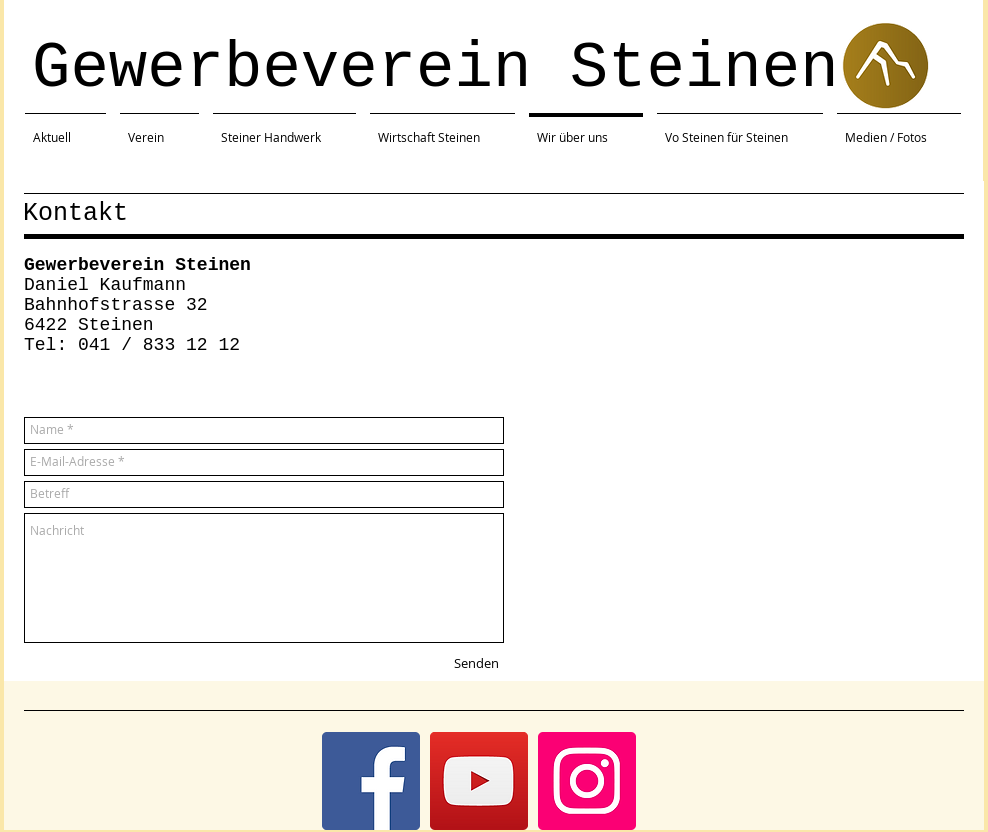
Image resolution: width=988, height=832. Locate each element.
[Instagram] (587, 781)
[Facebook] (371, 781)
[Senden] (476, 664)
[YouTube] (479, 781)
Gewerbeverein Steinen (435, 69)
